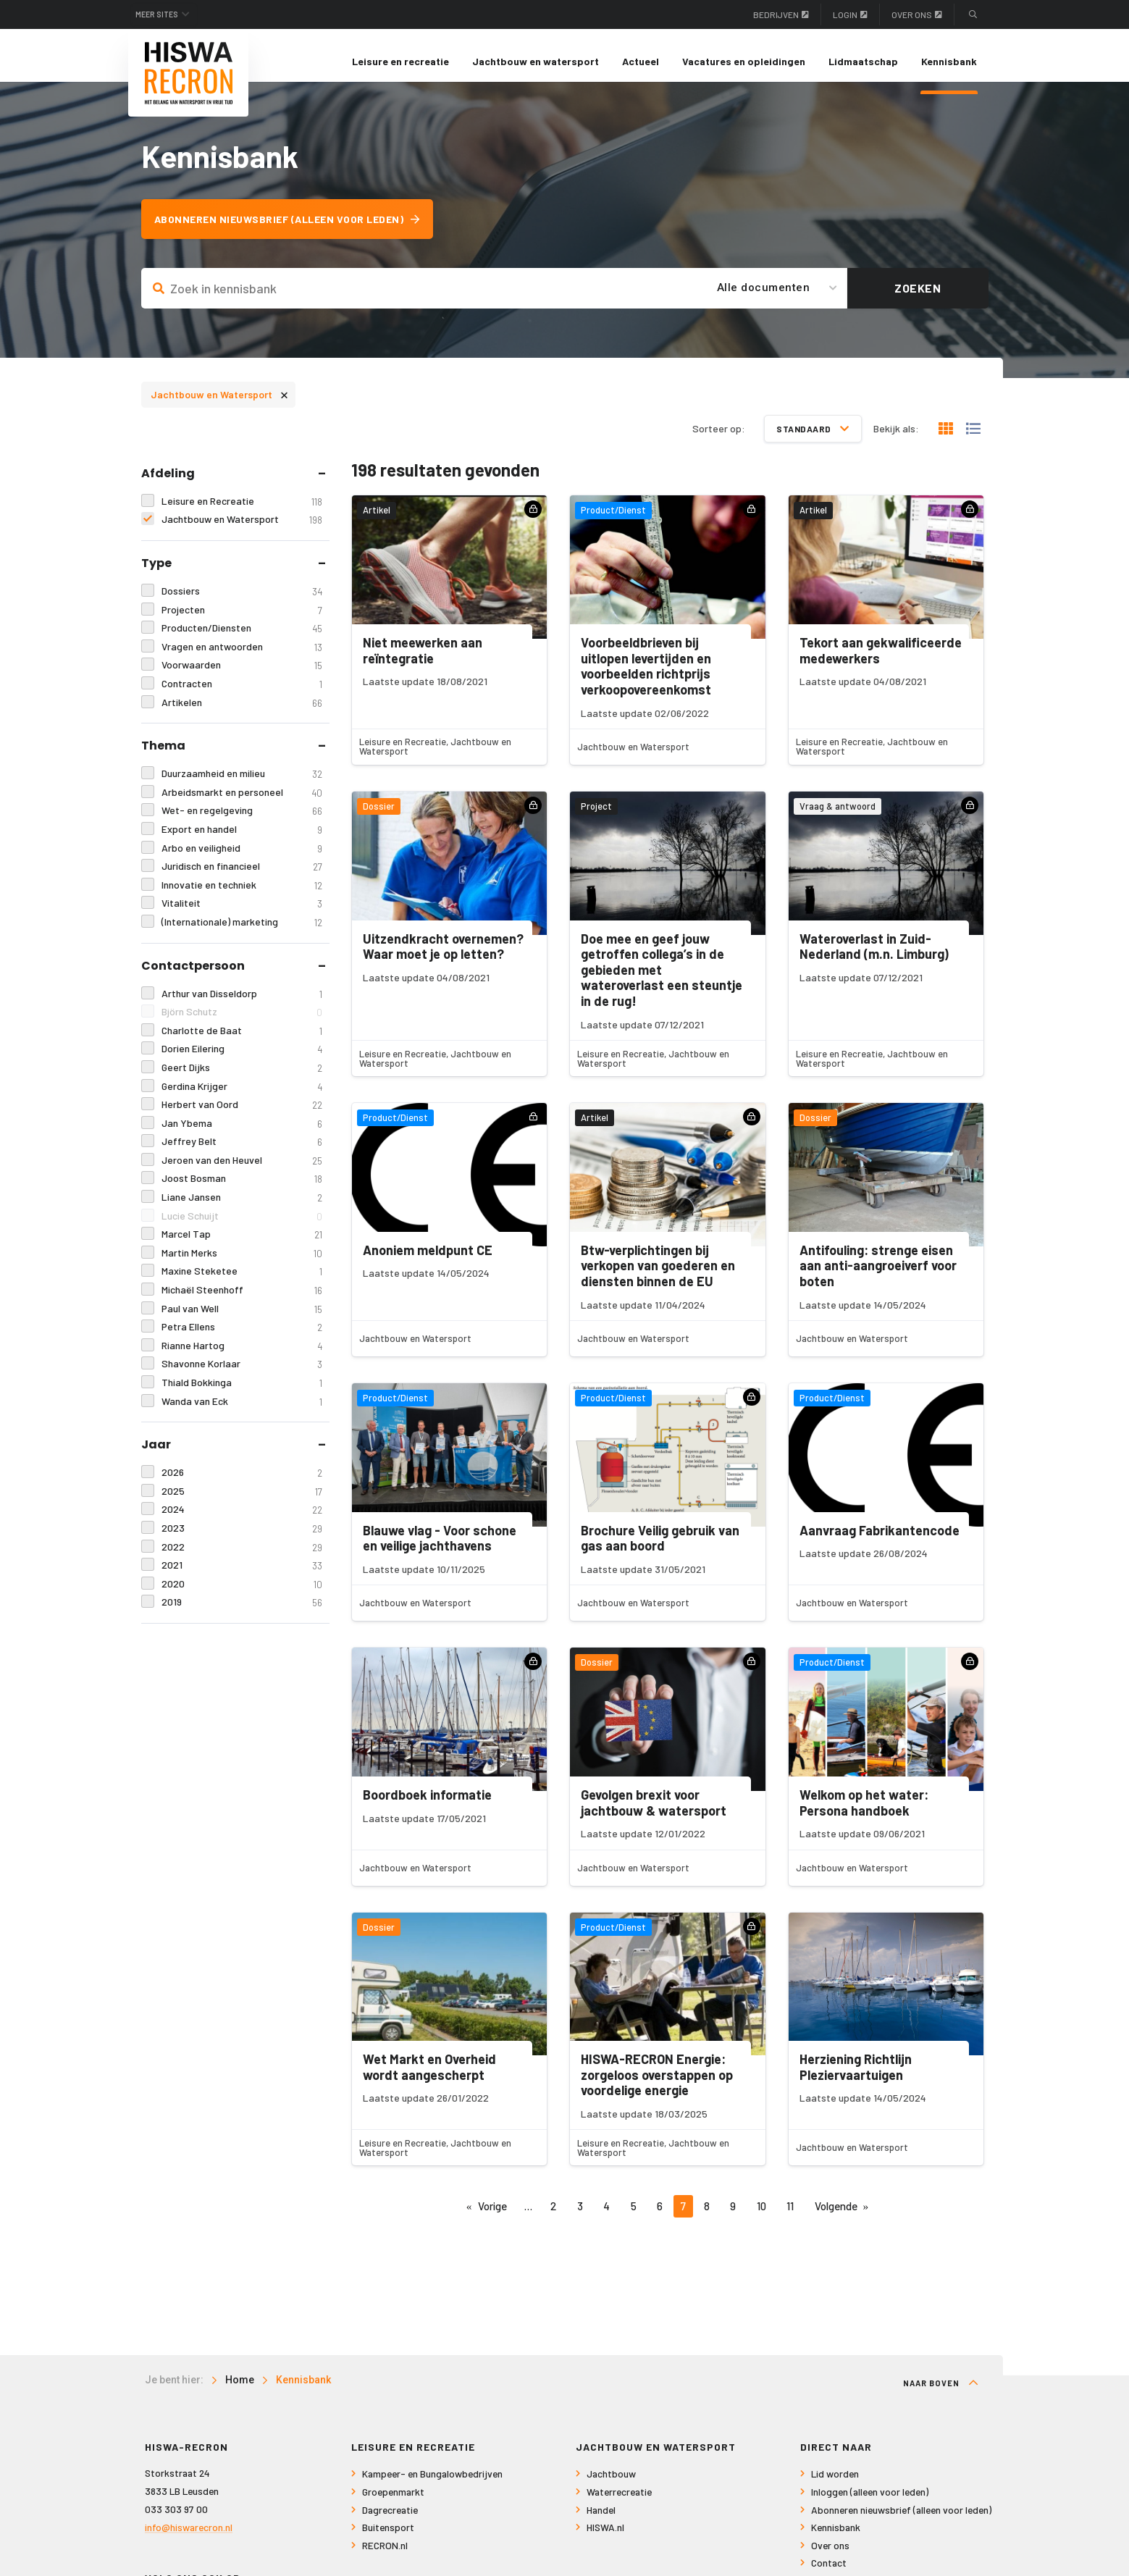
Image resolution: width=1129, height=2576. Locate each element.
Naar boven (940, 2395)
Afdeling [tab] (168, 484)
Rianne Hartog (241, 1357)
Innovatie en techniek (241, 896)
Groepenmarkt (393, 2504)
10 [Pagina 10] (761, 2217)
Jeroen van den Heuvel (241, 1171)
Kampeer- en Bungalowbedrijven (432, 2486)
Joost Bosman (241, 1190)
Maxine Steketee (241, 1283)
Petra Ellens (241, 1339)
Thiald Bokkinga (241, 1394)
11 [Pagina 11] (790, 2217)
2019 (241, 1614)
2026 (241, 1484)
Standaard (812, 440)
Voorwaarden (241, 677)
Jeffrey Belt (241, 1153)
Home (239, 2392)
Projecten (241, 621)
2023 (241, 1539)
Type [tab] (156, 574)
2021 (241, 1577)
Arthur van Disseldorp (241, 1005)
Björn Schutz (241, 1024)
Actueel (640, 61)
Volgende (836, 2217)
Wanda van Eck (241, 1412)
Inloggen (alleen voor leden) (869, 2504)
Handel (601, 2521)
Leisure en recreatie (400, 61)
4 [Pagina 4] (606, 2217)
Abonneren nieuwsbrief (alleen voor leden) (296, 231)
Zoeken (917, 299)
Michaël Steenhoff (241, 1302)
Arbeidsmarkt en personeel (241, 803)
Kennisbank (949, 61)
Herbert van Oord (241, 1116)
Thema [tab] (163, 757)
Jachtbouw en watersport (535, 61)
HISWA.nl (605, 2539)
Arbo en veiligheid (241, 859)
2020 (241, 1595)
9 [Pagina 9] (733, 2217)
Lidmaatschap (863, 61)
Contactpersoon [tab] (193, 976)
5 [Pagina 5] (634, 2217)
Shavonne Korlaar (241, 1376)
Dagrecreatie (390, 2521)
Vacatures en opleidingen (743, 61)
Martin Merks (241, 1264)
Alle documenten (763, 299)
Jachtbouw (611, 2486)
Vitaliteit (241, 915)
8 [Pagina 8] (707, 2217)
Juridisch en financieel (241, 878)
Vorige (492, 2217)
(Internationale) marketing (241, 933)
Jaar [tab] (156, 1456)
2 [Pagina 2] (553, 2217)
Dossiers (241, 603)
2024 (241, 1521)
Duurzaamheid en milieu (241, 785)
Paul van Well (241, 1320)
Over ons (916, 14)
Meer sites (165, 14)
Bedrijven (781, 14)
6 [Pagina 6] (660, 2217)
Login (850, 14)
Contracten (241, 695)
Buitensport (388, 2539)
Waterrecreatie (619, 2504)
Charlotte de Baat (241, 1042)
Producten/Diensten (241, 640)
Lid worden (835, 2486)
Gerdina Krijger (241, 1097)
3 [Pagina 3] (580, 2217)
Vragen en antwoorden (241, 658)
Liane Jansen (241, 1209)
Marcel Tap (241, 1246)
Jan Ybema (241, 1134)
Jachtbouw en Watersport (219, 405)
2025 (241, 1502)
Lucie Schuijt (241, 1227)
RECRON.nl (385, 2557)
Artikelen (241, 714)
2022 (241, 1558)
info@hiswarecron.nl (188, 2539)
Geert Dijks (241, 1079)
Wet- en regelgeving (241, 822)
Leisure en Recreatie (241, 512)
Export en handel (241, 840)
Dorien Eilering (241, 1060)
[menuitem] (400, 61)
